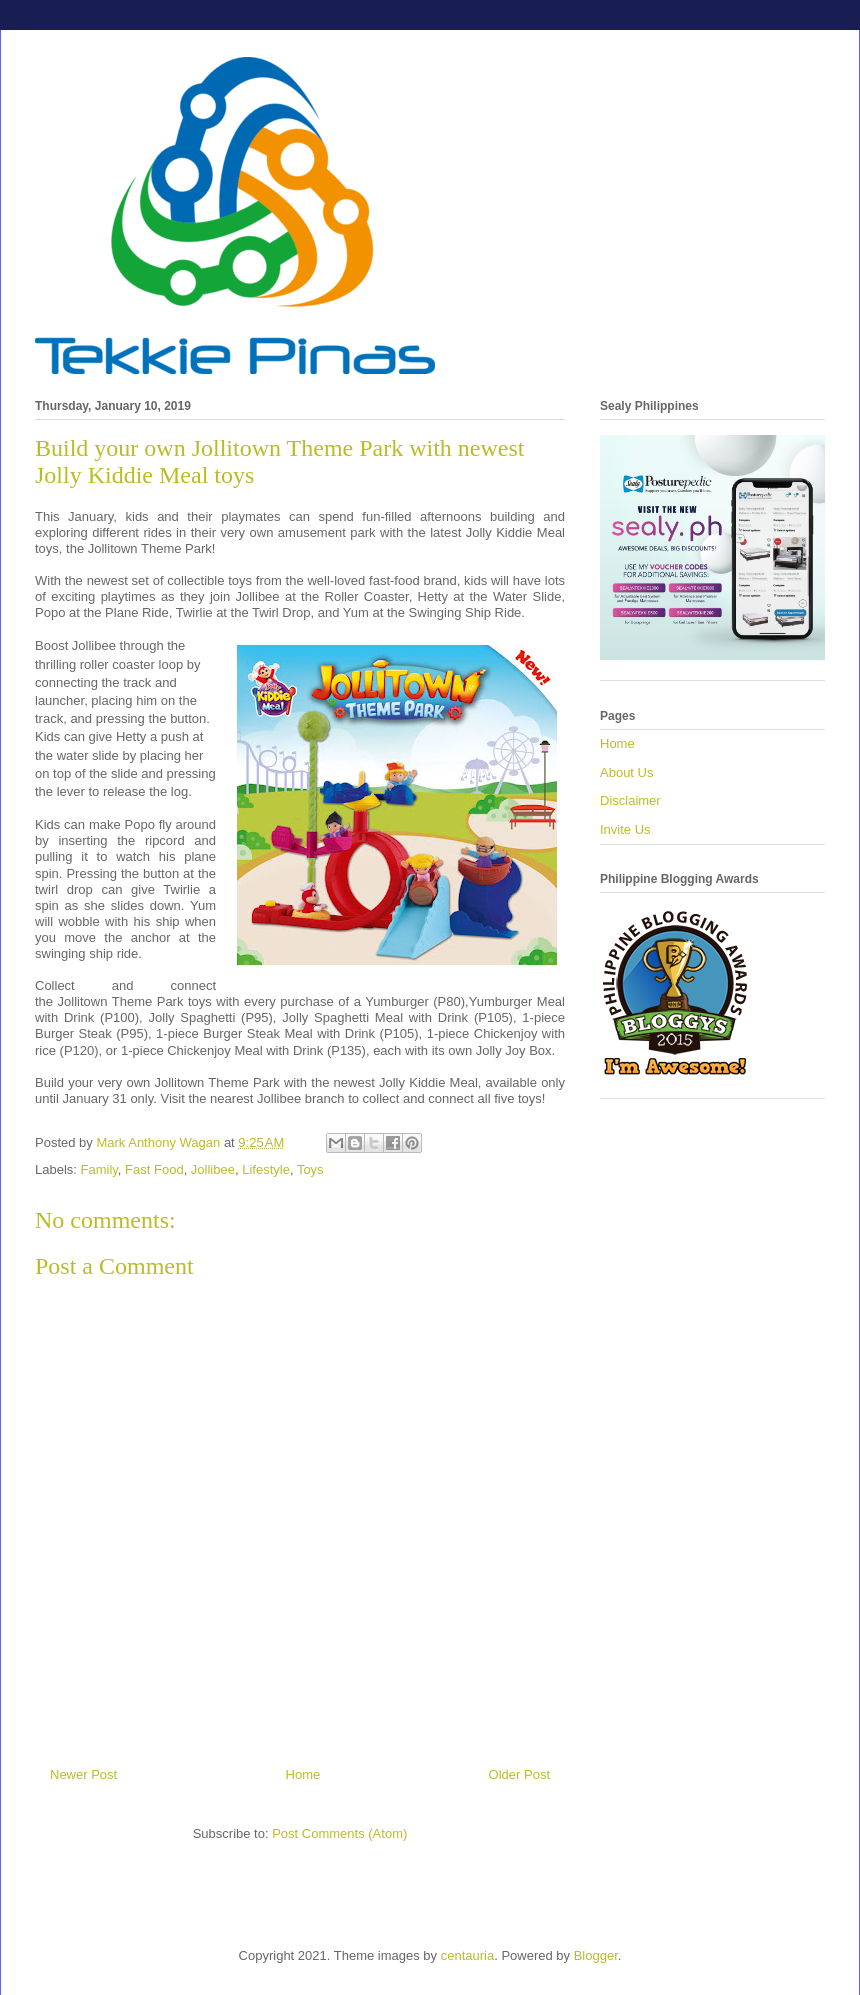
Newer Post (83, 1774)
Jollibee (213, 1169)
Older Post (519, 1774)
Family (99, 1169)
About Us (626, 772)
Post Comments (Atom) (339, 1833)
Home (303, 1774)
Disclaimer (630, 800)
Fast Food (154, 1169)
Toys (310, 1169)
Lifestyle (266, 1169)
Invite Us (625, 829)
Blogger (596, 1955)
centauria (467, 1955)
